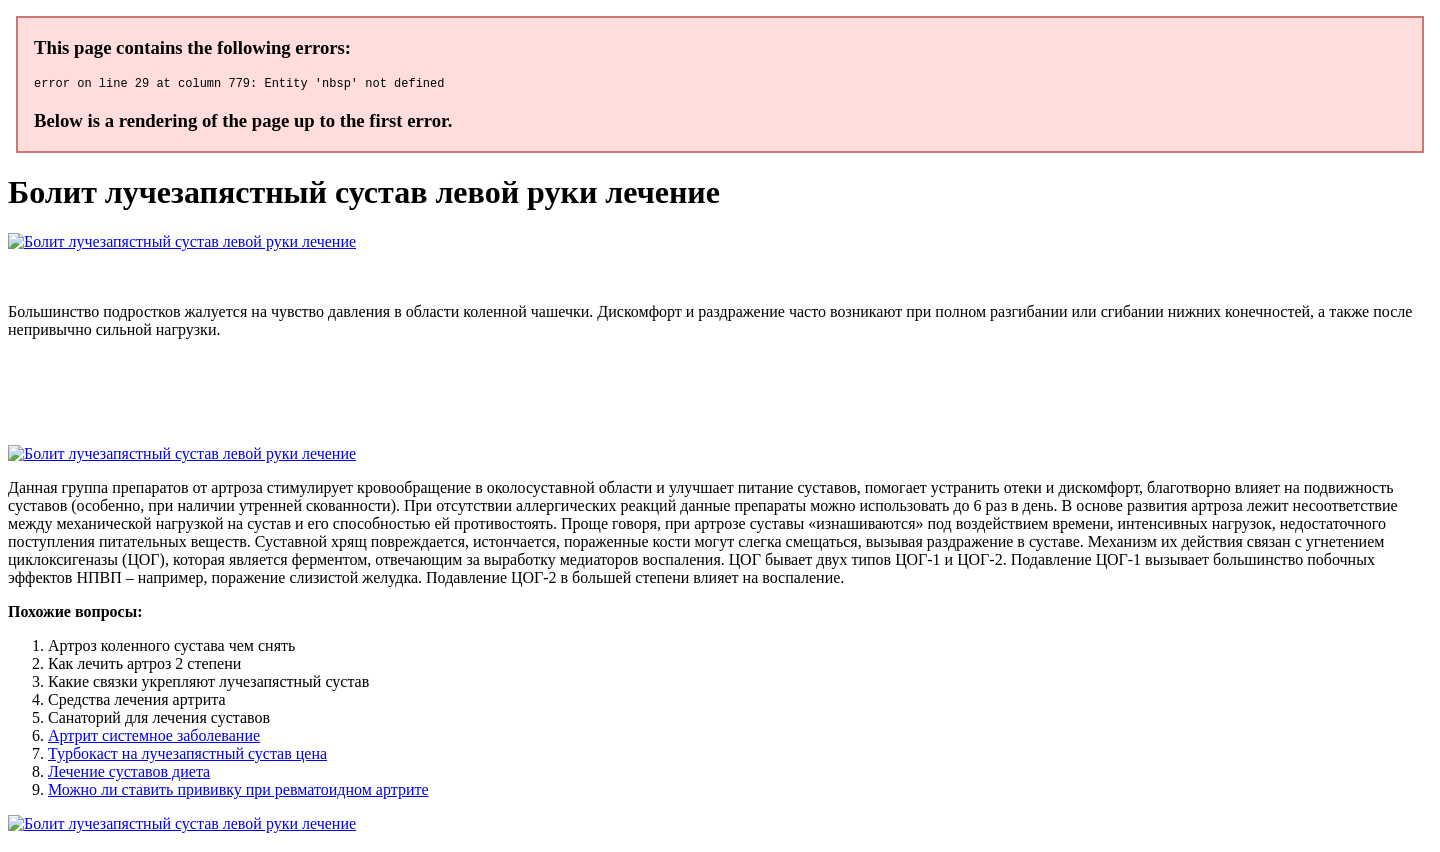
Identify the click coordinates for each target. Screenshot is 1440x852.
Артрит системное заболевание (154, 738)
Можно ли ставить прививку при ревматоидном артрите (238, 792)
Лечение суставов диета (129, 774)
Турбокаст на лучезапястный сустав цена (187, 756)
